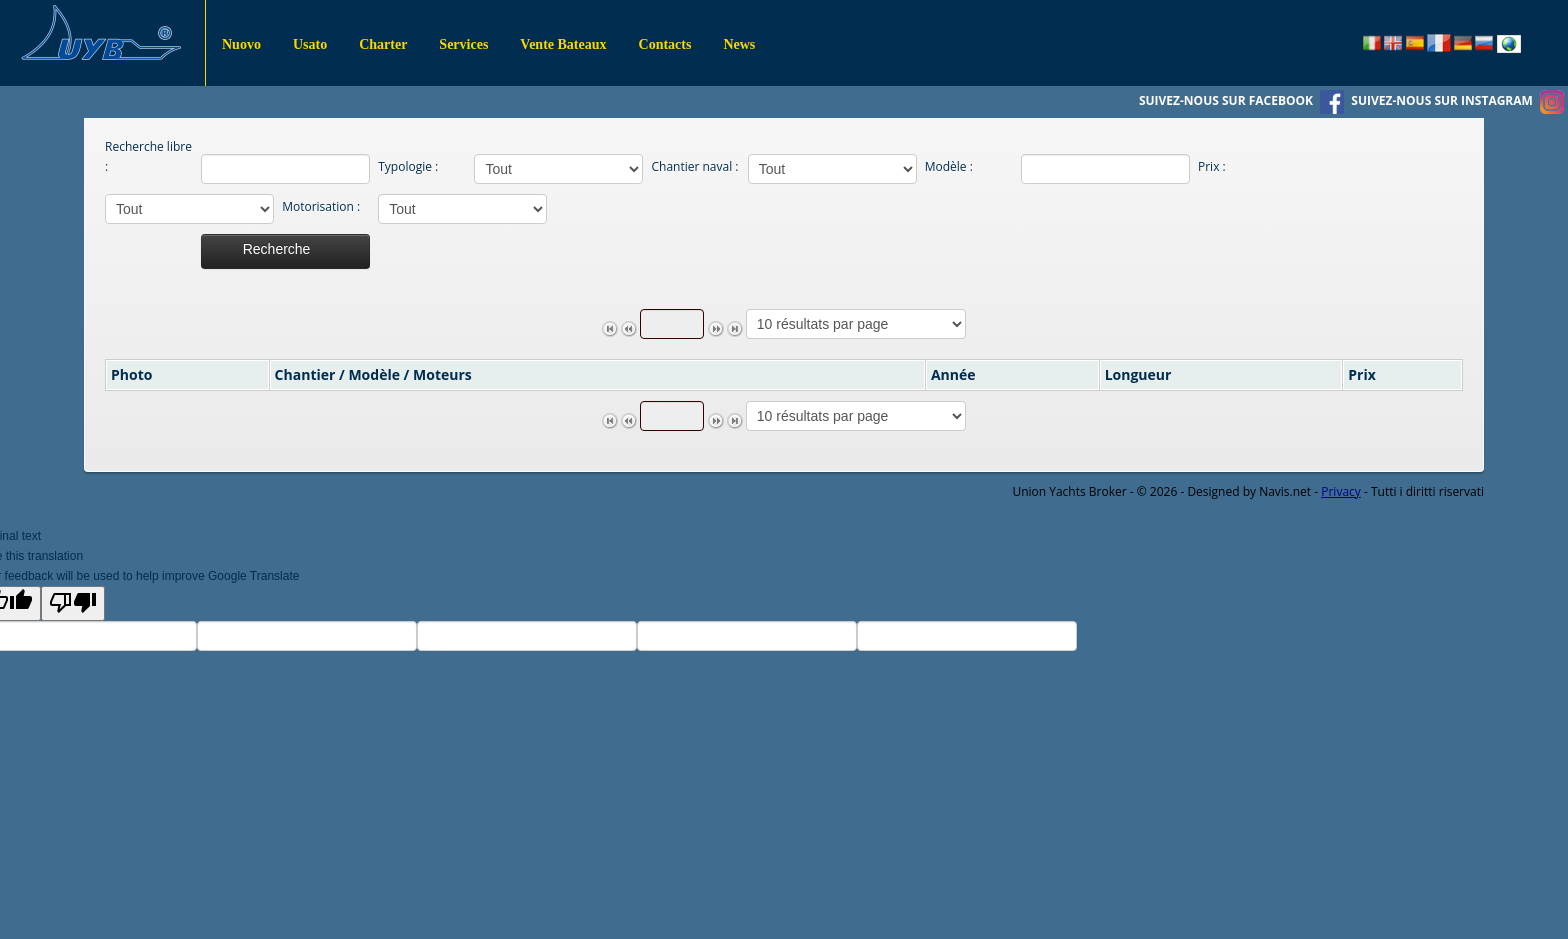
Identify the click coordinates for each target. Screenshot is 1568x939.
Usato (310, 44)
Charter (383, 44)
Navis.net (1285, 491)
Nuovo (241, 44)
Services (463, 44)
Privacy (1341, 491)
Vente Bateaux (563, 44)
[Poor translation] (73, 603)
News (739, 44)
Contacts (665, 44)
